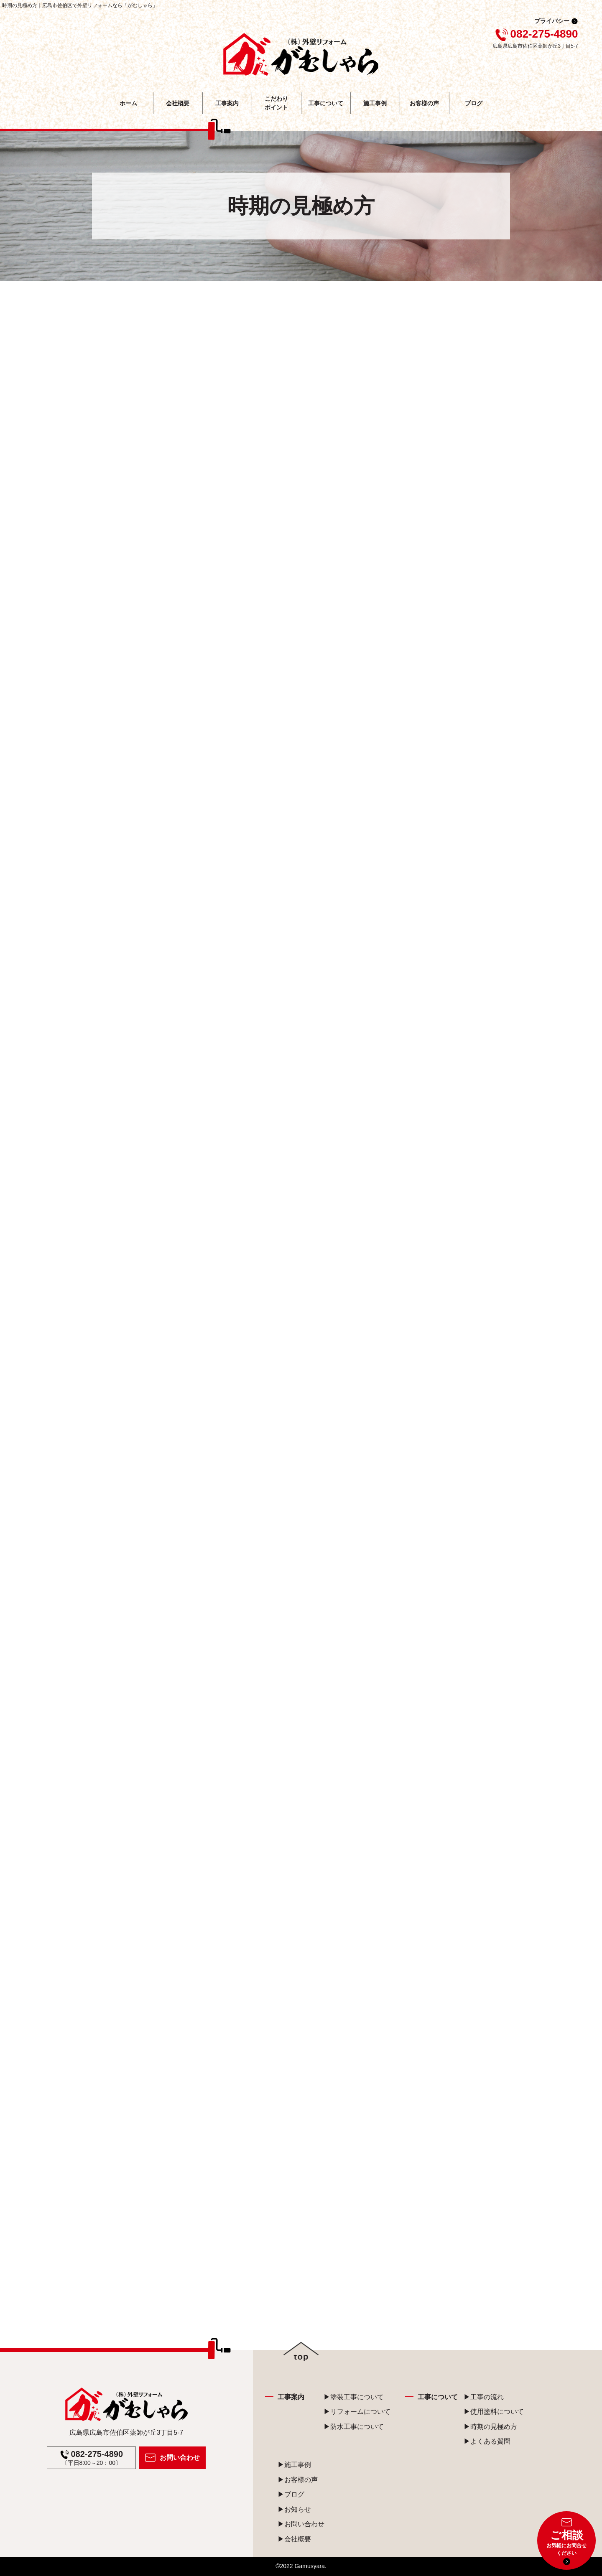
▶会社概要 (294, 2539)
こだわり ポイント (276, 103)
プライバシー (551, 21)
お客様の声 (424, 103)
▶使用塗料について (494, 2411)
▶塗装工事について (354, 2397)
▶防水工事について (354, 2426)
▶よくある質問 (487, 2441)
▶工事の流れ (484, 2397)
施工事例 (375, 103)
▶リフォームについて (357, 2411)
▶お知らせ (294, 2509)
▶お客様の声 (298, 2479)
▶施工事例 (294, 2464)
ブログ (473, 103)
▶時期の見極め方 (490, 2426)
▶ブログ (291, 2494)
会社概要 (177, 103)
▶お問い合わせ (301, 2524)
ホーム (128, 103)
